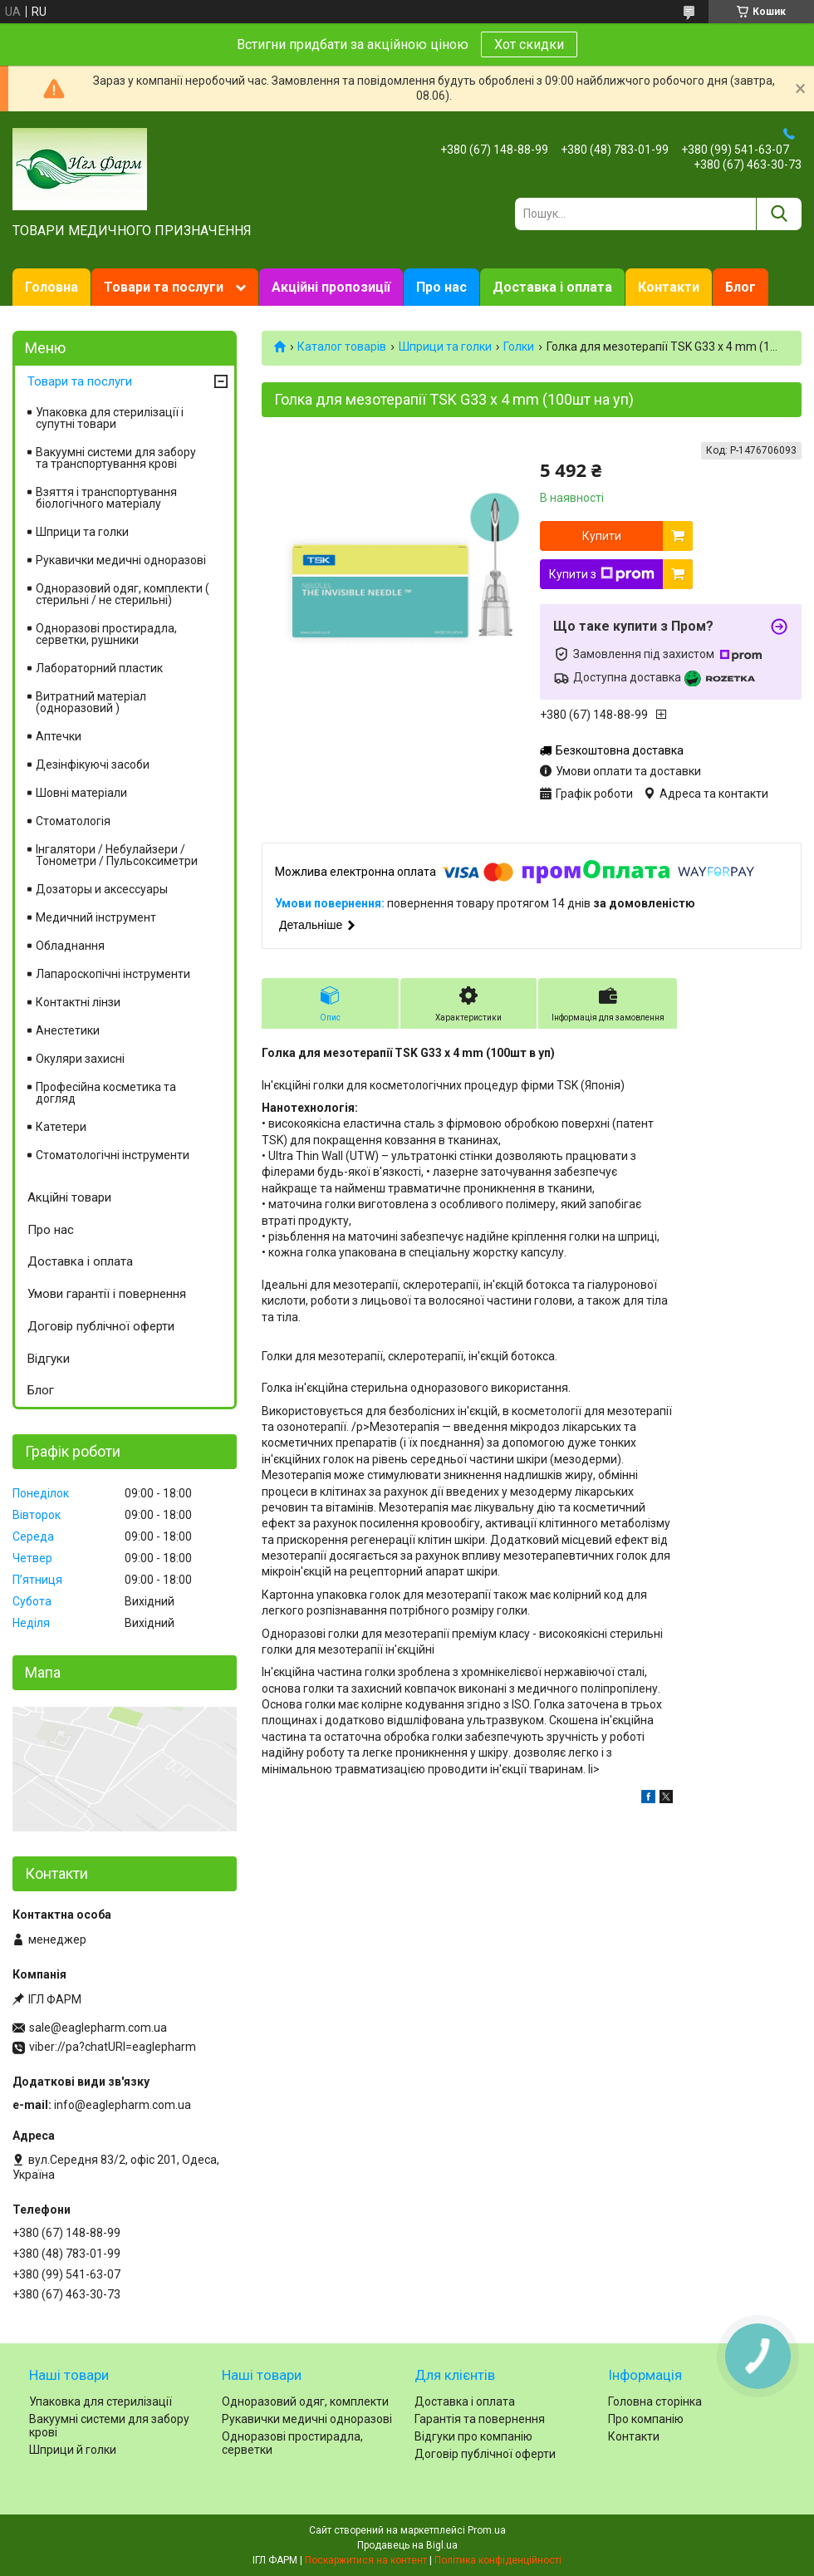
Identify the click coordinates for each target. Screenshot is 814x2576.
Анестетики (68, 1030)
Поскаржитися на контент (366, 2560)
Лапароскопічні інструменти (113, 974)
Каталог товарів (341, 346)
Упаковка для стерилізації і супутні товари (110, 418)
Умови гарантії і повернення (106, 1293)
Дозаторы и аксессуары (102, 889)
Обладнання (70, 945)
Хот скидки (529, 44)
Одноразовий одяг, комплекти (305, 2401)
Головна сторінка (655, 2401)
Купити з (602, 574)
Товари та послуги (163, 287)
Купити (601, 536)
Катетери (61, 1126)
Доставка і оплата (552, 287)
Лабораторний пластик (99, 668)
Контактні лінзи (78, 1002)
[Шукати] (779, 214)
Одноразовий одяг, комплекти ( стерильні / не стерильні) (122, 594)
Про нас (441, 287)
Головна (51, 287)
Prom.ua (487, 2530)
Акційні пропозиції (331, 287)
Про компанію (646, 2419)
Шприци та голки (445, 346)
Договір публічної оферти (100, 1326)
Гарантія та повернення (479, 2419)
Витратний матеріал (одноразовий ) (91, 702)
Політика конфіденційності (497, 2560)
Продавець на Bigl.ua (407, 2545)
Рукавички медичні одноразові (121, 560)
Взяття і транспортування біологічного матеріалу (106, 497)
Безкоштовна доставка (620, 750)
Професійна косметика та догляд (106, 1092)
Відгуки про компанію (473, 2436)
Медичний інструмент (96, 917)
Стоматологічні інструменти (112, 1155)
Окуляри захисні (80, 1058)
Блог (740, 287)
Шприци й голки (72, 2449)
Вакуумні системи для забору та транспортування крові (116, 457)
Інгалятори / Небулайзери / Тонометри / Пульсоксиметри (117, 855)
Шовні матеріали (81, 792)
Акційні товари (69, 1197)
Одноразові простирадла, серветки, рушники (106, 634)
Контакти (668, 287)
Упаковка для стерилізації (100, 2401)
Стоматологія (73, 821)
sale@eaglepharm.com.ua (98, 2027)
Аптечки (58, 736)
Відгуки (48, 1358)
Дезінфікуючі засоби (93, 764)
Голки (518, 346)
